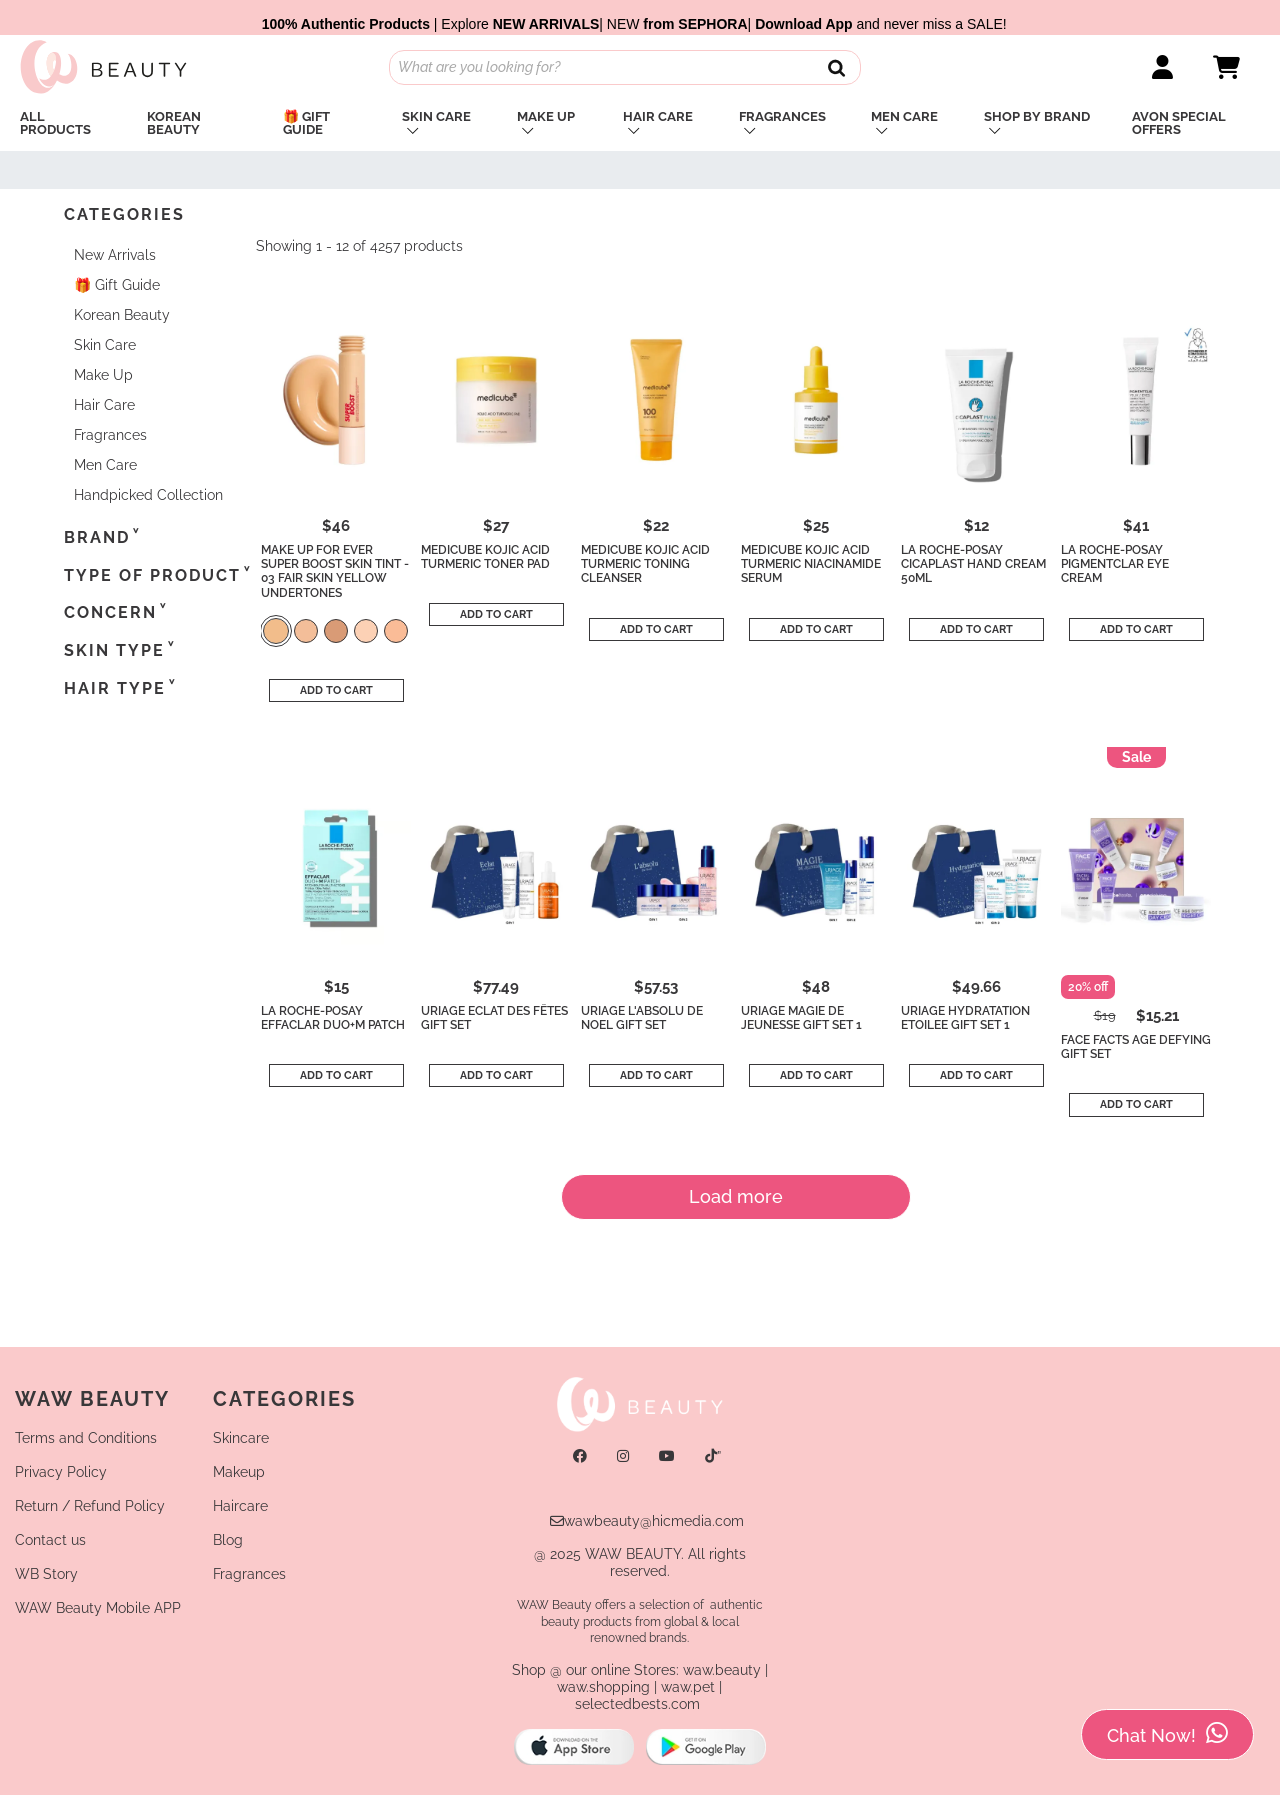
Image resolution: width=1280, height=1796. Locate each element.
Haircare (240, 1506)
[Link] (1162, 67)
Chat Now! (1167, 1734)
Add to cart (336, 690)
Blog (228, 1540)
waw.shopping (603, 1687)
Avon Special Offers (1179, 123)
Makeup (239, 1472)
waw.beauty (722, 1670)
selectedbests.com (637, 1704)
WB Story (46, 1574)
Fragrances (782, 117)
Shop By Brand (1037, 117)
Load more (736, 1196)
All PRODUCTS (55, 123)
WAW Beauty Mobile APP (98, 1608)
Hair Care (658, 117)
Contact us (50, 1540)
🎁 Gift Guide (306, 123)
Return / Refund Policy (90, 1506)
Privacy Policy (61, 1472)
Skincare (241, 1438)
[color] (276, 633)
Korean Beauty (174, 123)
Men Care (904, 117)
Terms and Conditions (86, 1438)
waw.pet (688, 1687)
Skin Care (436, 117)
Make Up (546, 117)
